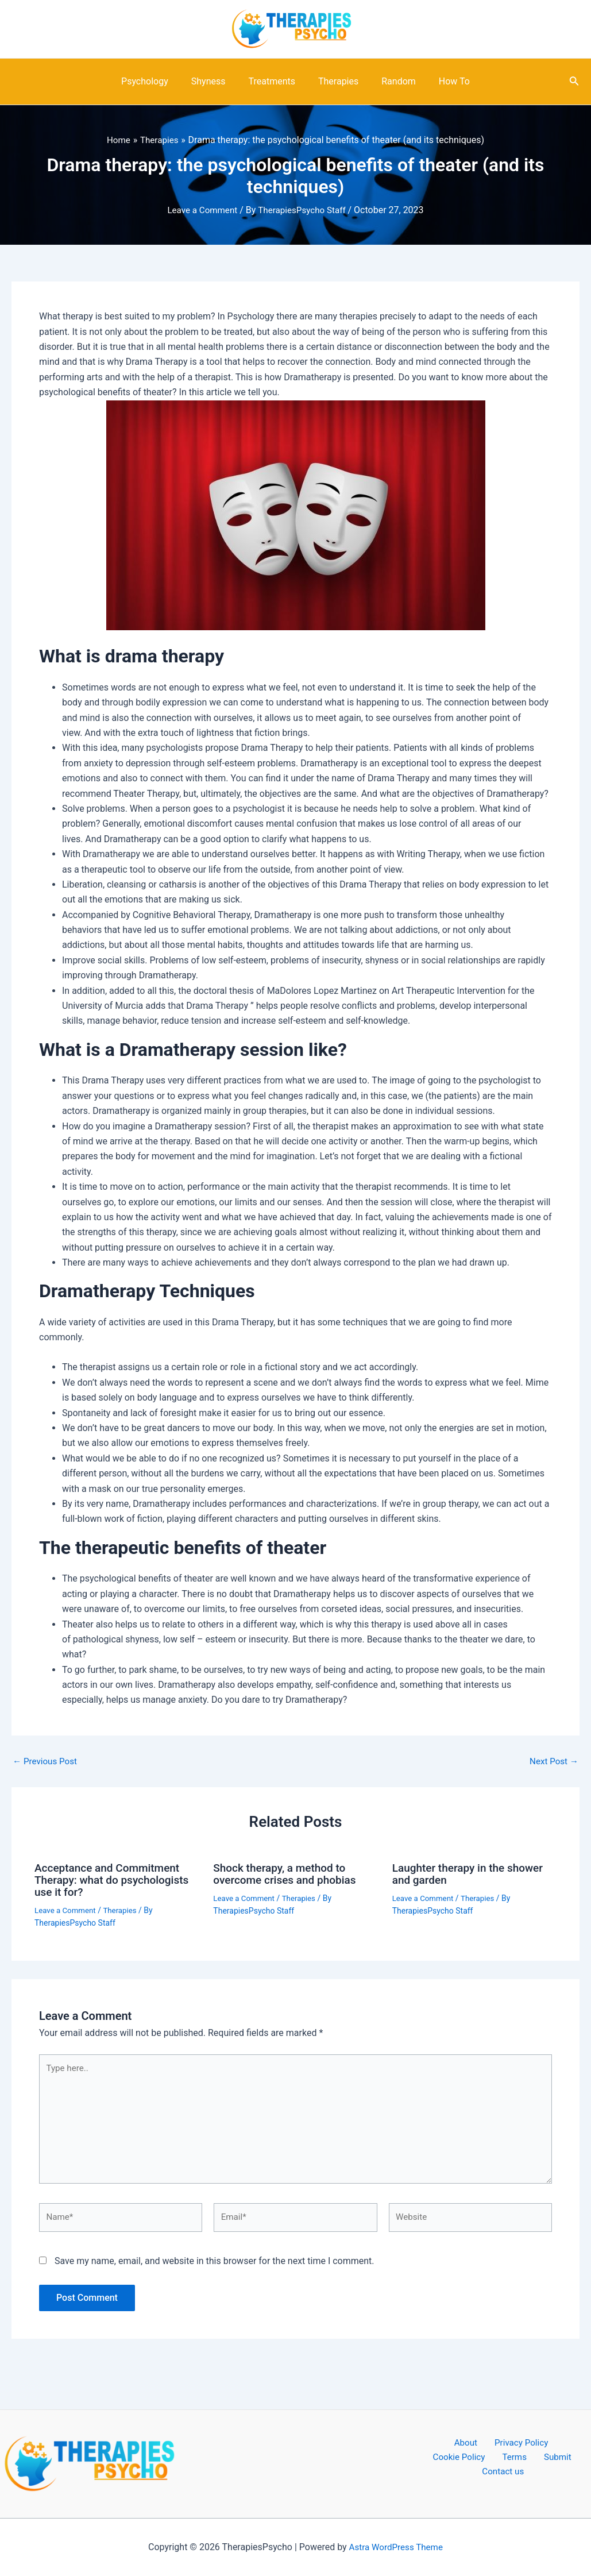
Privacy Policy (484, 2443)
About (435, 2443)
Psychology (156, 81)
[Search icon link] (574, 82)
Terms (459, 2458)
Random (391, 81)
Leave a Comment (200, 210)
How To (442, 81)
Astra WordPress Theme (395, 2547)
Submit (495, 2458)
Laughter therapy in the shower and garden (471, 1872)
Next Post (552, 1760)
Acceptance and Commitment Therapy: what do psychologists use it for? (115, 1878)
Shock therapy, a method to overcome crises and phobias (288, 1872)
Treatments (274, 81)
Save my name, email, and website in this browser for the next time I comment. (214, 2267)
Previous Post (46, 1760)
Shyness (215, 81)
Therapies (336, 81)
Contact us (541, 2458)
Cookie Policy (549, 2443)
